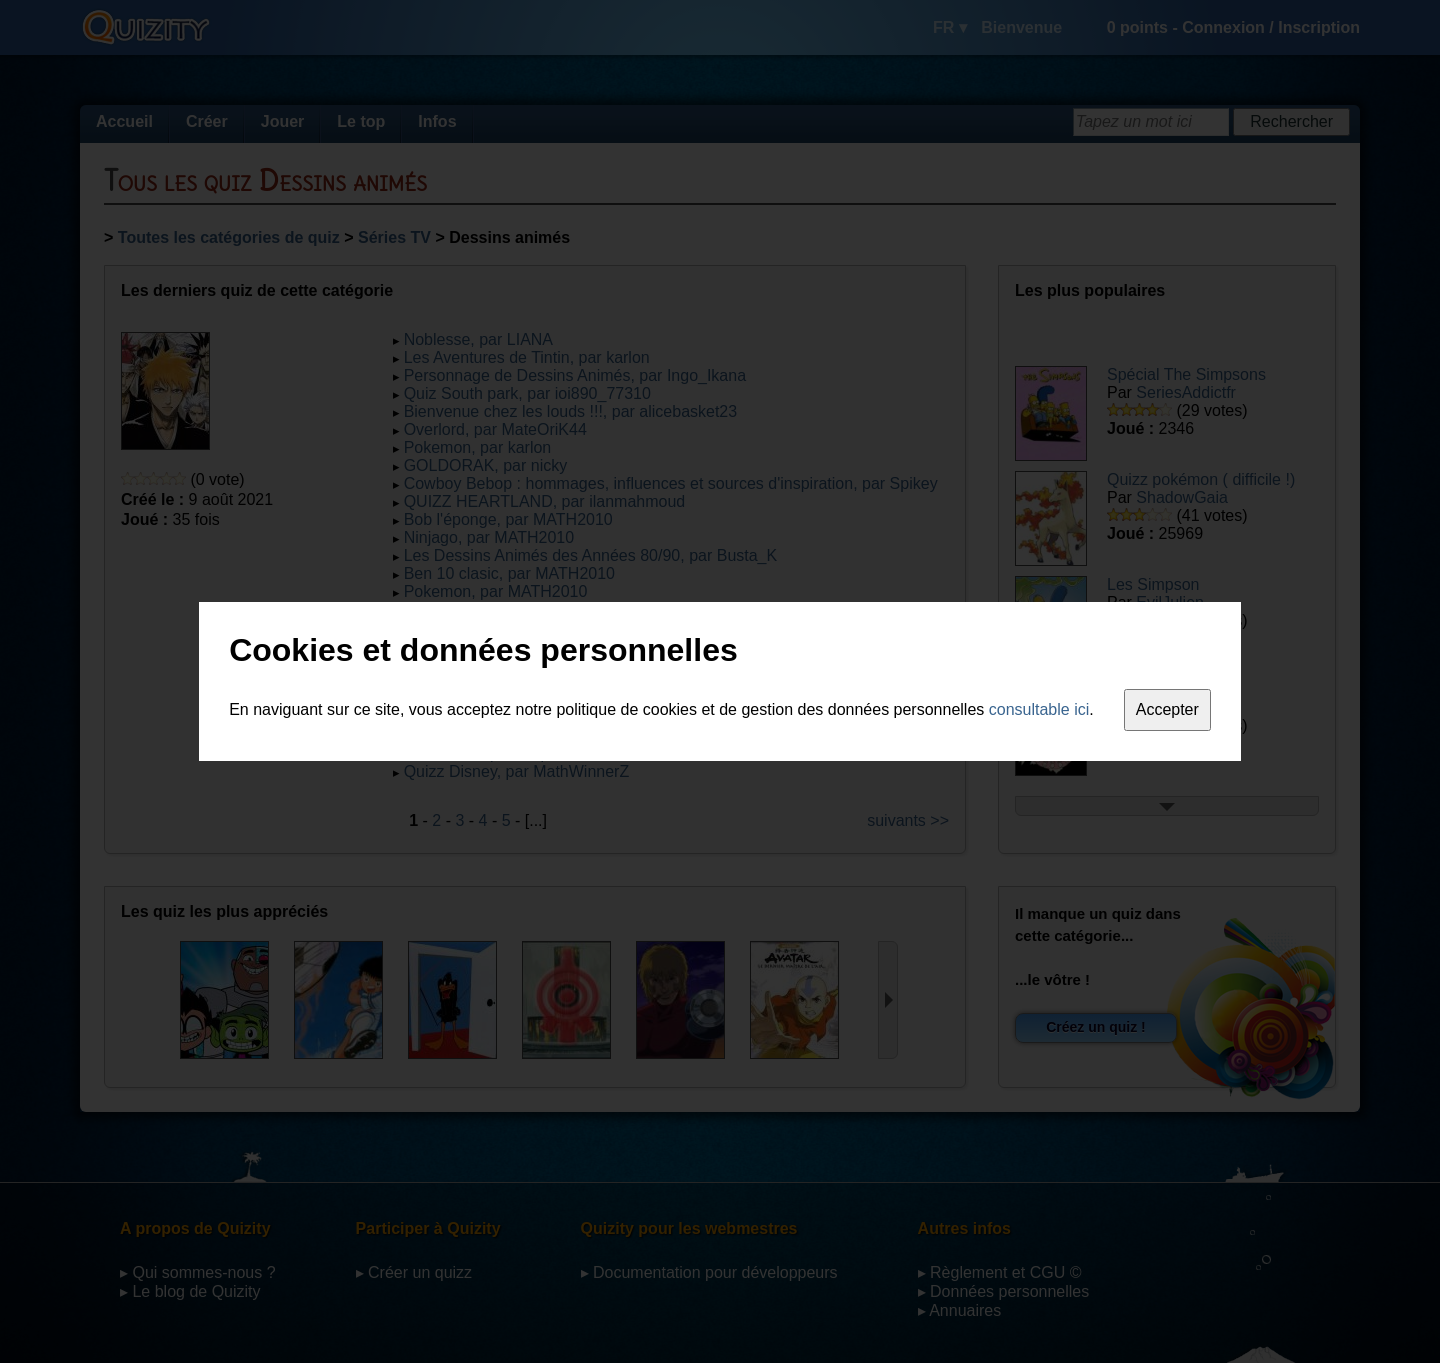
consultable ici (1039, 709)
